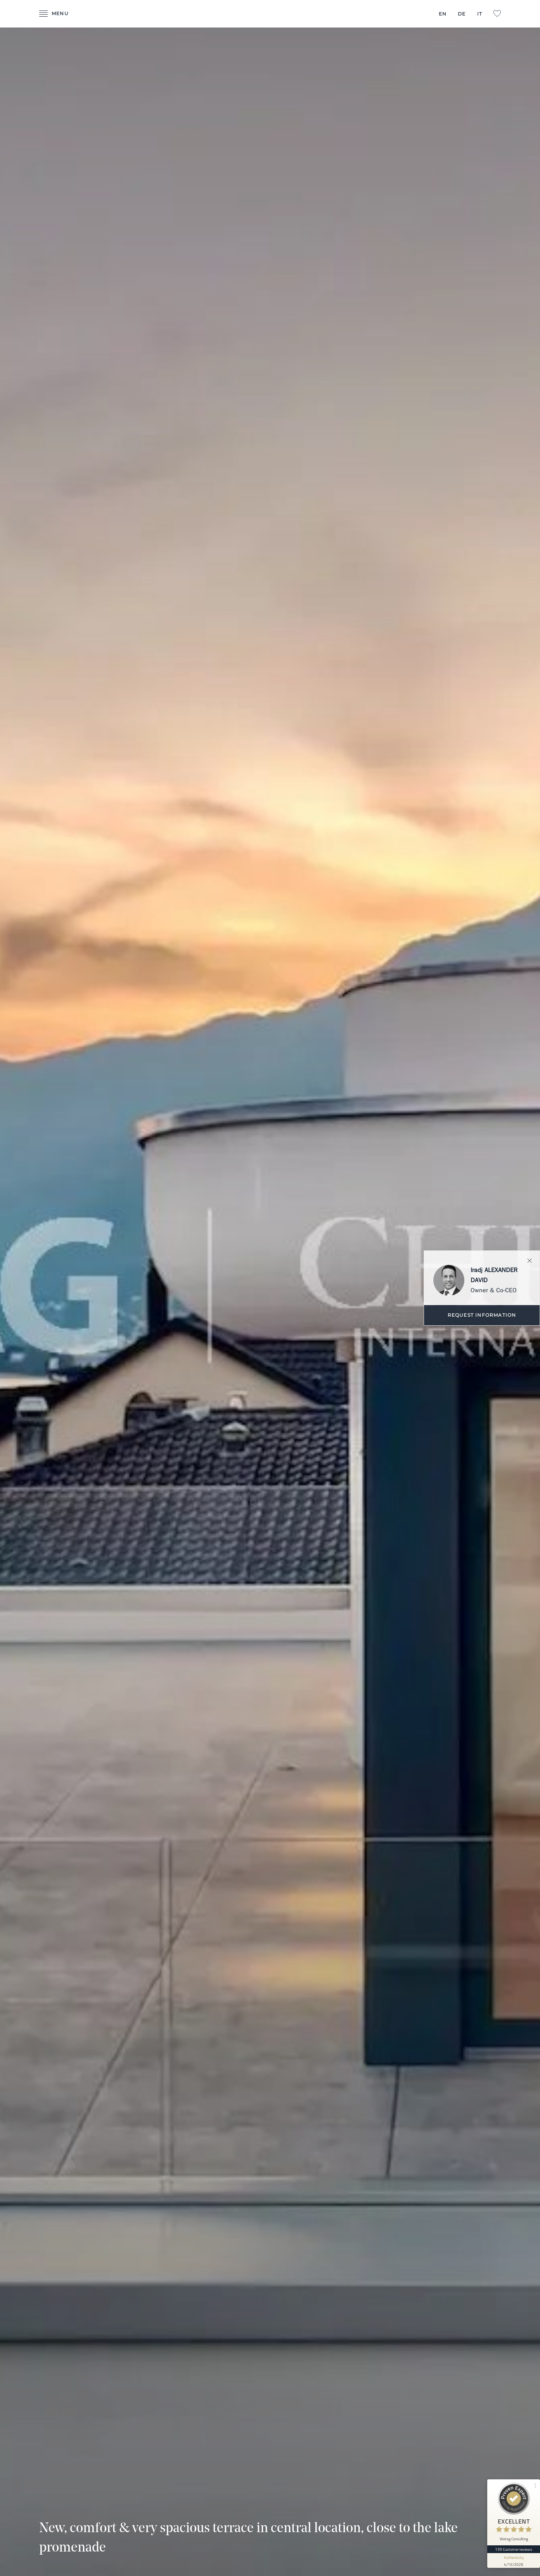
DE (462, 14)
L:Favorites (497, 13)
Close (529, 1261)
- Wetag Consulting (270, 13)
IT (479, 14)
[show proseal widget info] (513, 2560)
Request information (482, 1315)
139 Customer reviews (514, 2549)
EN (443, 14)
